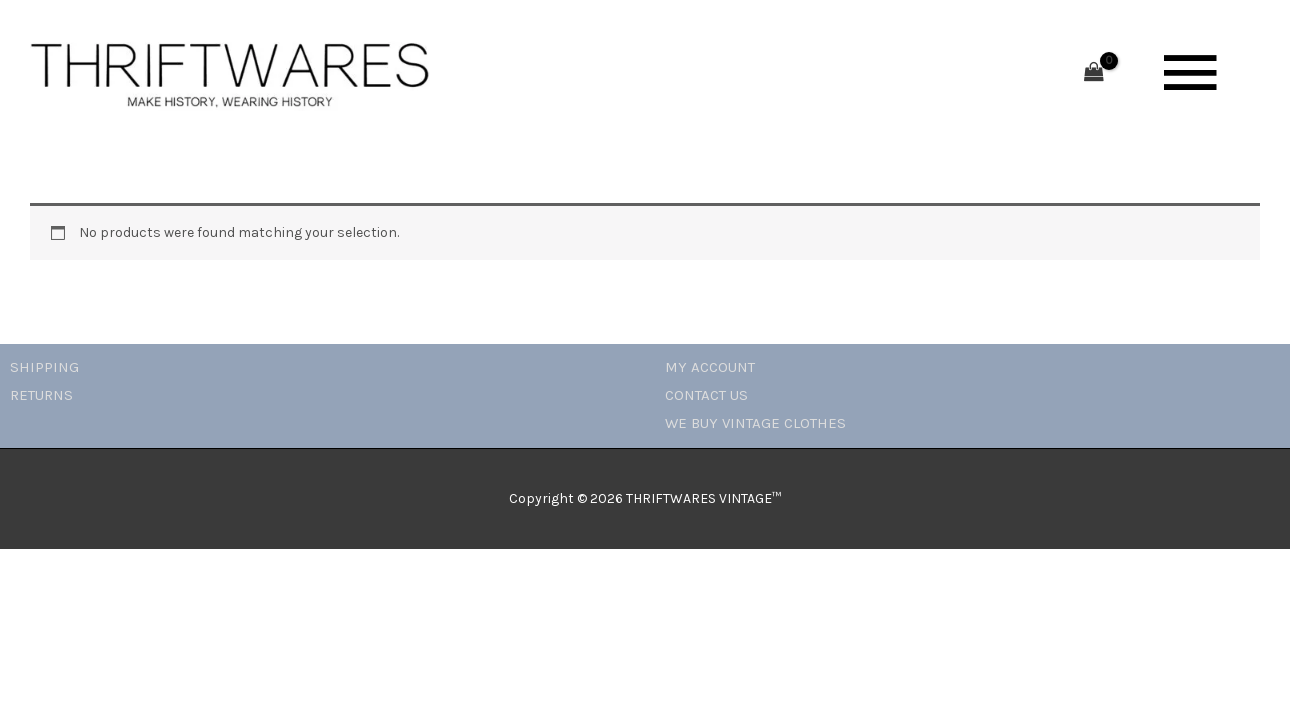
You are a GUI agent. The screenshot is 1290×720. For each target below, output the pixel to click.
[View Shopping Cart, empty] (1094, 73)
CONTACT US (706, 395)
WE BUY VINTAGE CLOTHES (755, 423)
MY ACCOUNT (710, 367)
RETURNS (41, 395)
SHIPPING (44, 367)
